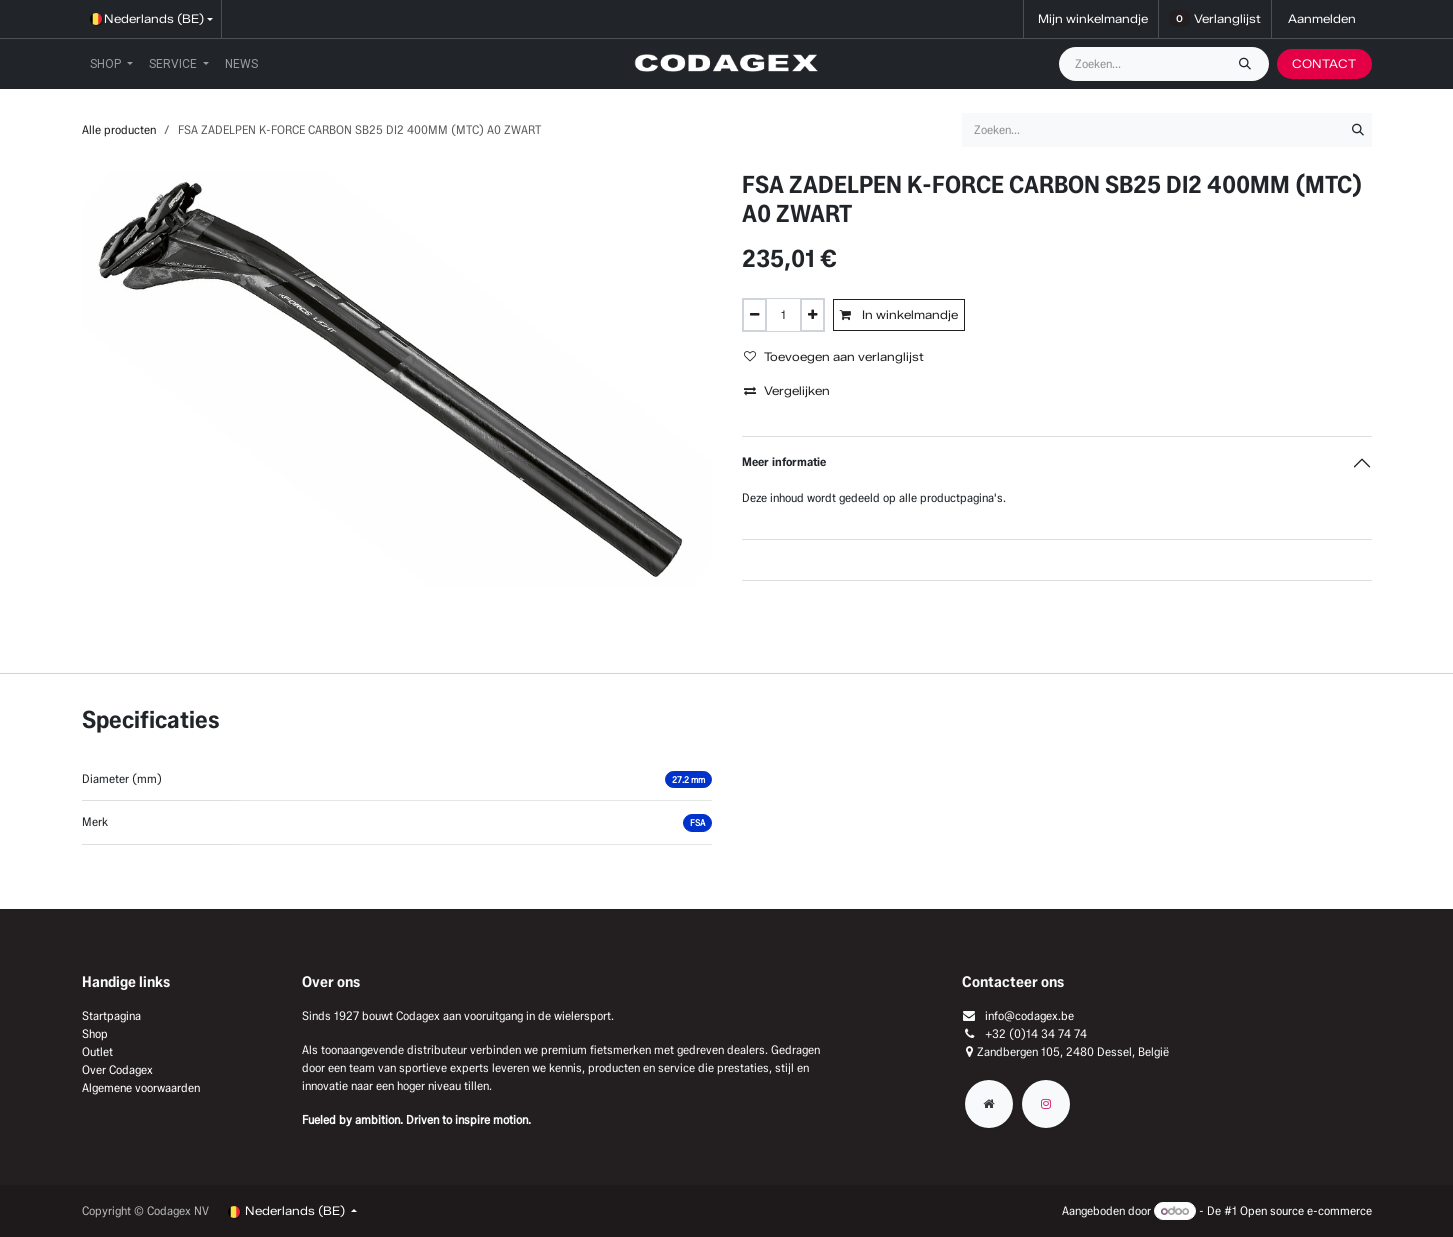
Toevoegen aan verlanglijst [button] (834, 356)
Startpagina (111, 1015)
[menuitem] (111, 64)
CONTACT (1324, 63)
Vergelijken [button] (787, 390)
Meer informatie (784, 461)
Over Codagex (117, 1069)
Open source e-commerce (1306, 1210)
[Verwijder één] (754, 315)
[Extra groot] (989, 1104)
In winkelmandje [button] (899, 314)
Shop (95, 1033)
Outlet (97, 1051)
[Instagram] (1046, 1104)
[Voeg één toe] (812, 315)
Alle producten (119, 129)
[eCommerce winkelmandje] (1091, 19)
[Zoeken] (1250, 64)
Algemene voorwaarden (141, 1087)
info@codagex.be (1029, 1015)
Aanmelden (1322, 18)
